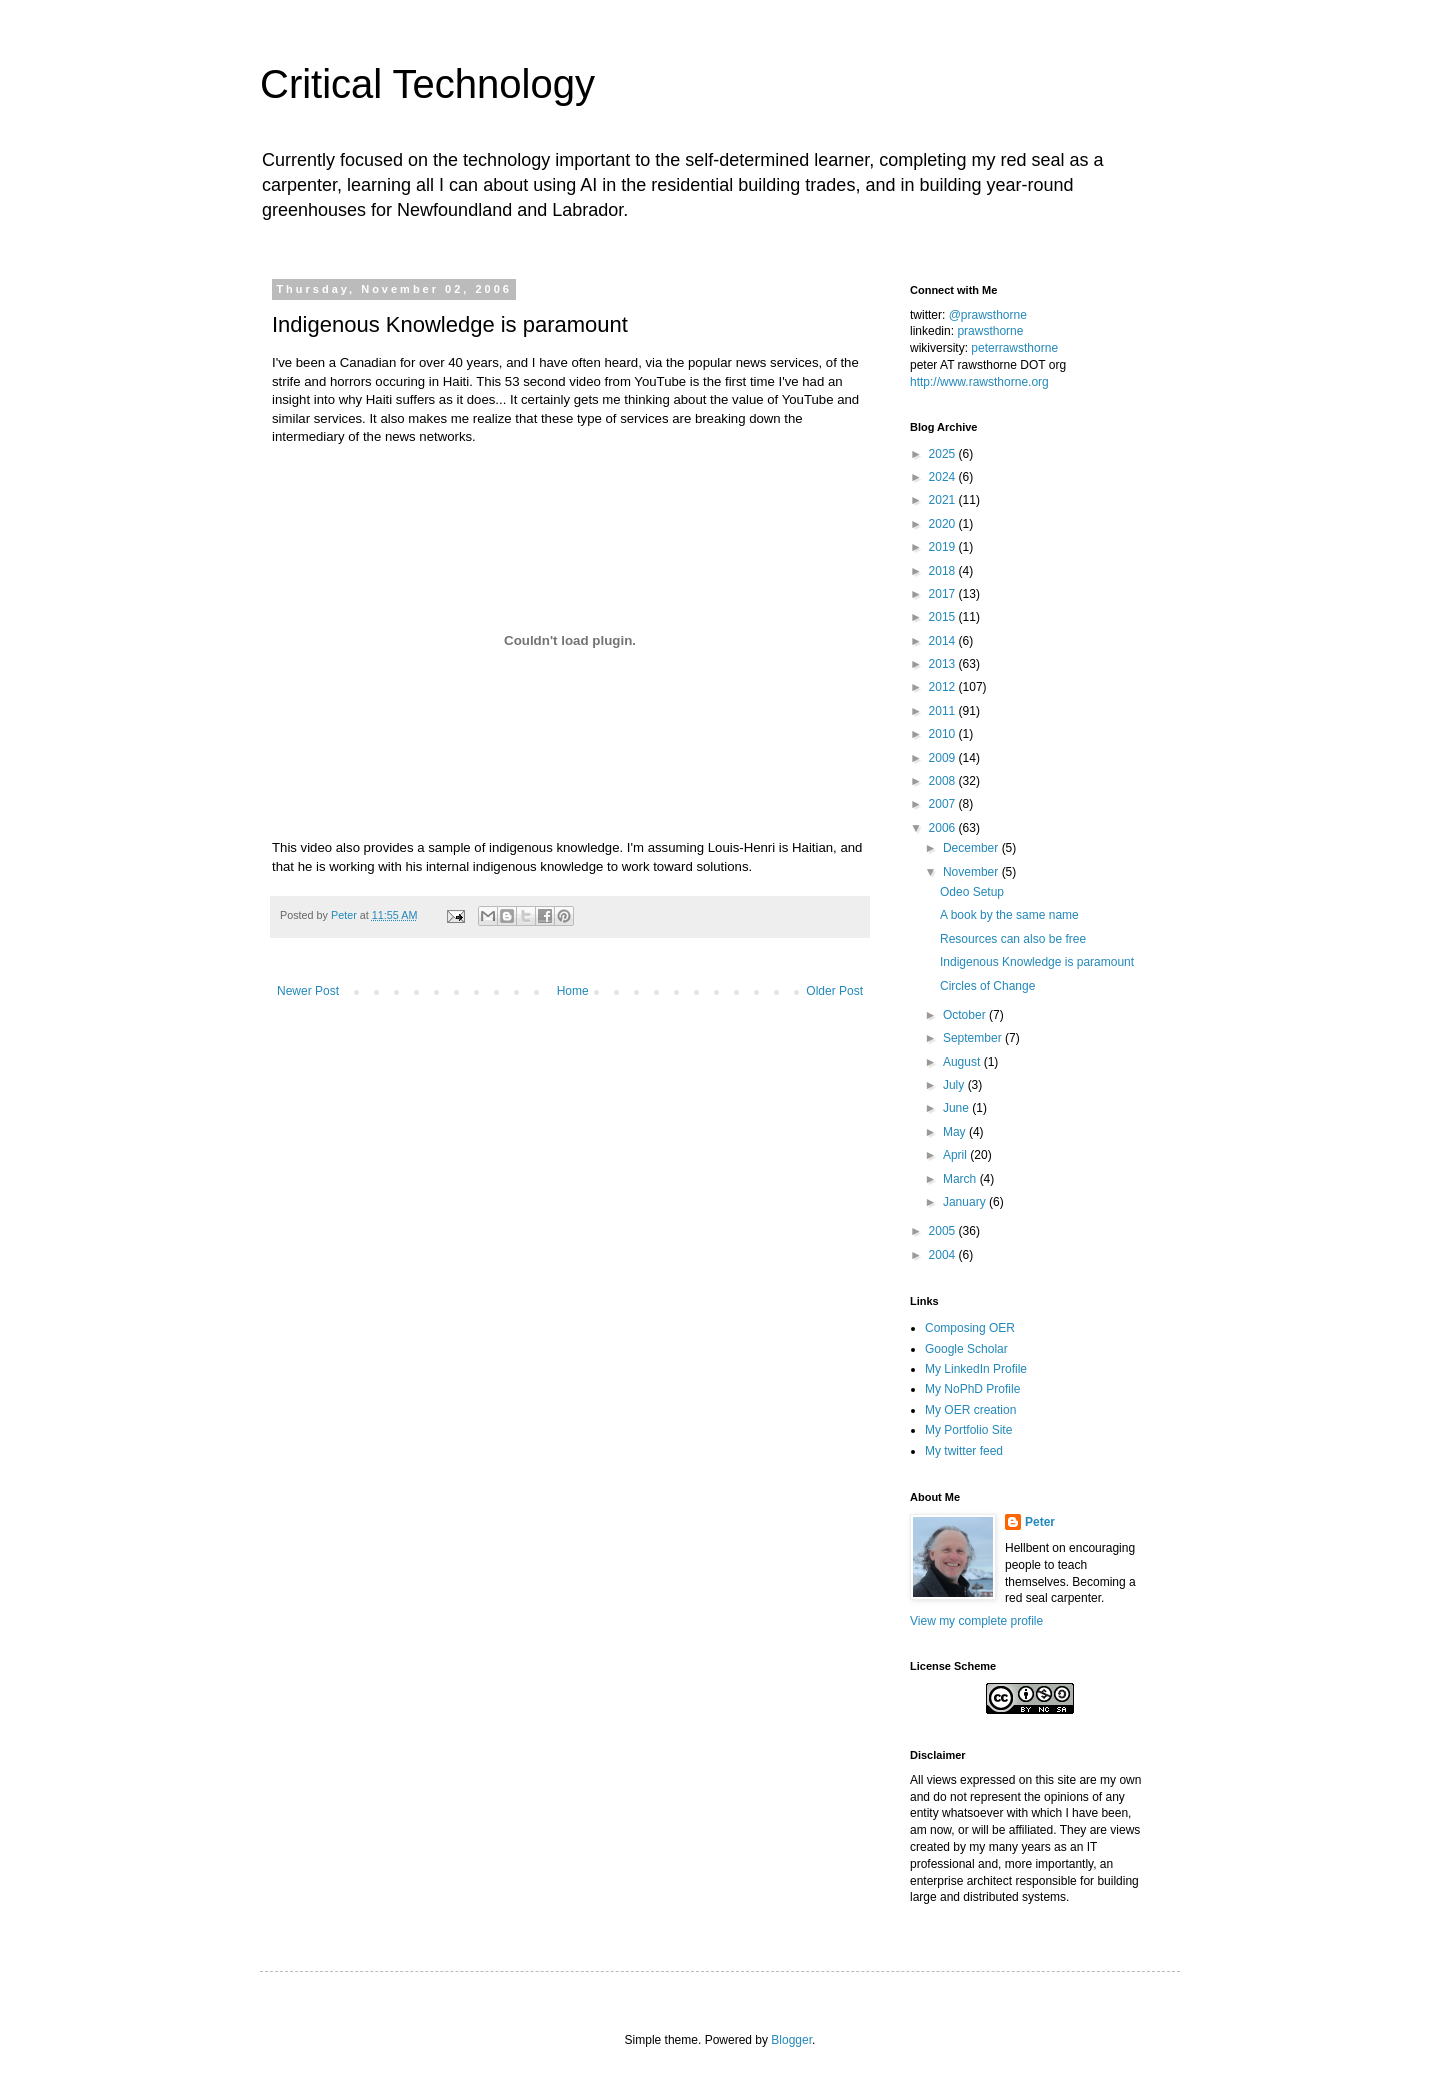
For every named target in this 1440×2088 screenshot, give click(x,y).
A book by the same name (1009, 915)
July (955, 1085)
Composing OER (970, 1328)
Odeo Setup (972, 892)
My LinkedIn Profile (976, 1369)
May (956, 1132)
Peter (1040, 1522)
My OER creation (970, 1410)
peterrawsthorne (1014, 348)
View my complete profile (976, 1621)
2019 (944, 547)
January (966, 1202)
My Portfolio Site (968, 1430)
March (961, 1179)
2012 (944, 687)
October (966, 1015)
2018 (944, 571)
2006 (944, 828)
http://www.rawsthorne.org (979, 382)
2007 (944, 804)
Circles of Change (987, 986)
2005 (944, 1231)
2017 (944, 594)
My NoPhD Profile (972, 1389)
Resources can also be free (1013, 939)
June (957, 1108)
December (972, 848)
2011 (944, 711)
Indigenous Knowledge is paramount (1037, 962)
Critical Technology (427, 84)
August (963, 1062)
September (974, 1038)
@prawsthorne (988, 315)
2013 (944, 664)
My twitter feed (964, 1451)
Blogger (791, 2040)
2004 (944, 1255)
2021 (944, 500)
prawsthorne (990, 331)
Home (573, 991)
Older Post (834, 991)
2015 (944, 617)
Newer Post (308, 991)
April (956, 1155)
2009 (944, 758)
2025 (944, 454)
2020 (944, 524)
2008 (944, 781)
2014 (944, 641)
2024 (944, 477)
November (972, 872)
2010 (944, 734)
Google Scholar (966, 1349)
